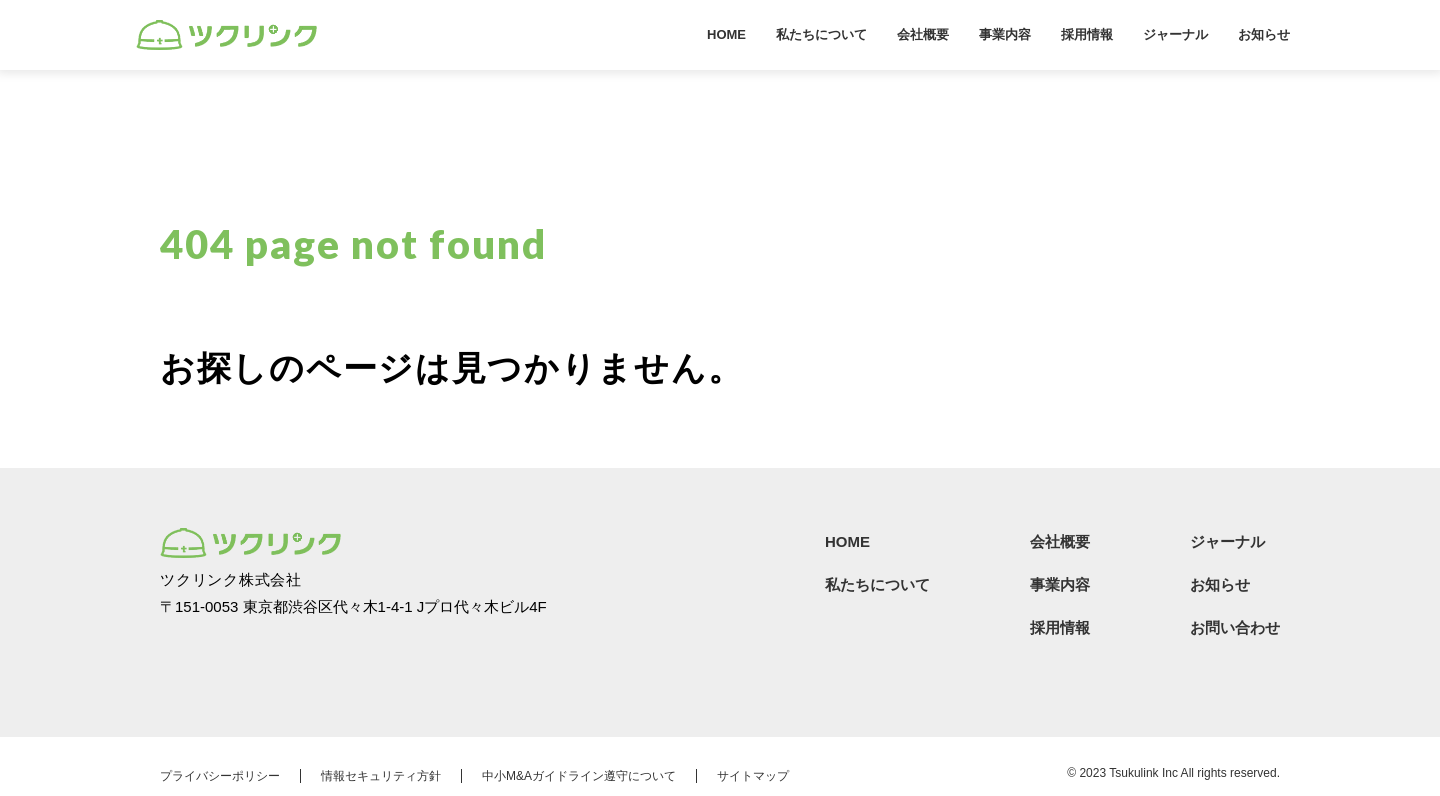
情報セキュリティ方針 (381, 776)
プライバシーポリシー (220, 776)
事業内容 (1005, 34)
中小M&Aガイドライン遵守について (579, 776)
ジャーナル (1175, 34)
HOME (726, 34)
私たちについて (821, 34)
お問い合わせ (1235, 627)
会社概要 (923, 34)
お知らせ (1264, 34)
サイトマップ (753, 776)
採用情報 (1087, 34)
